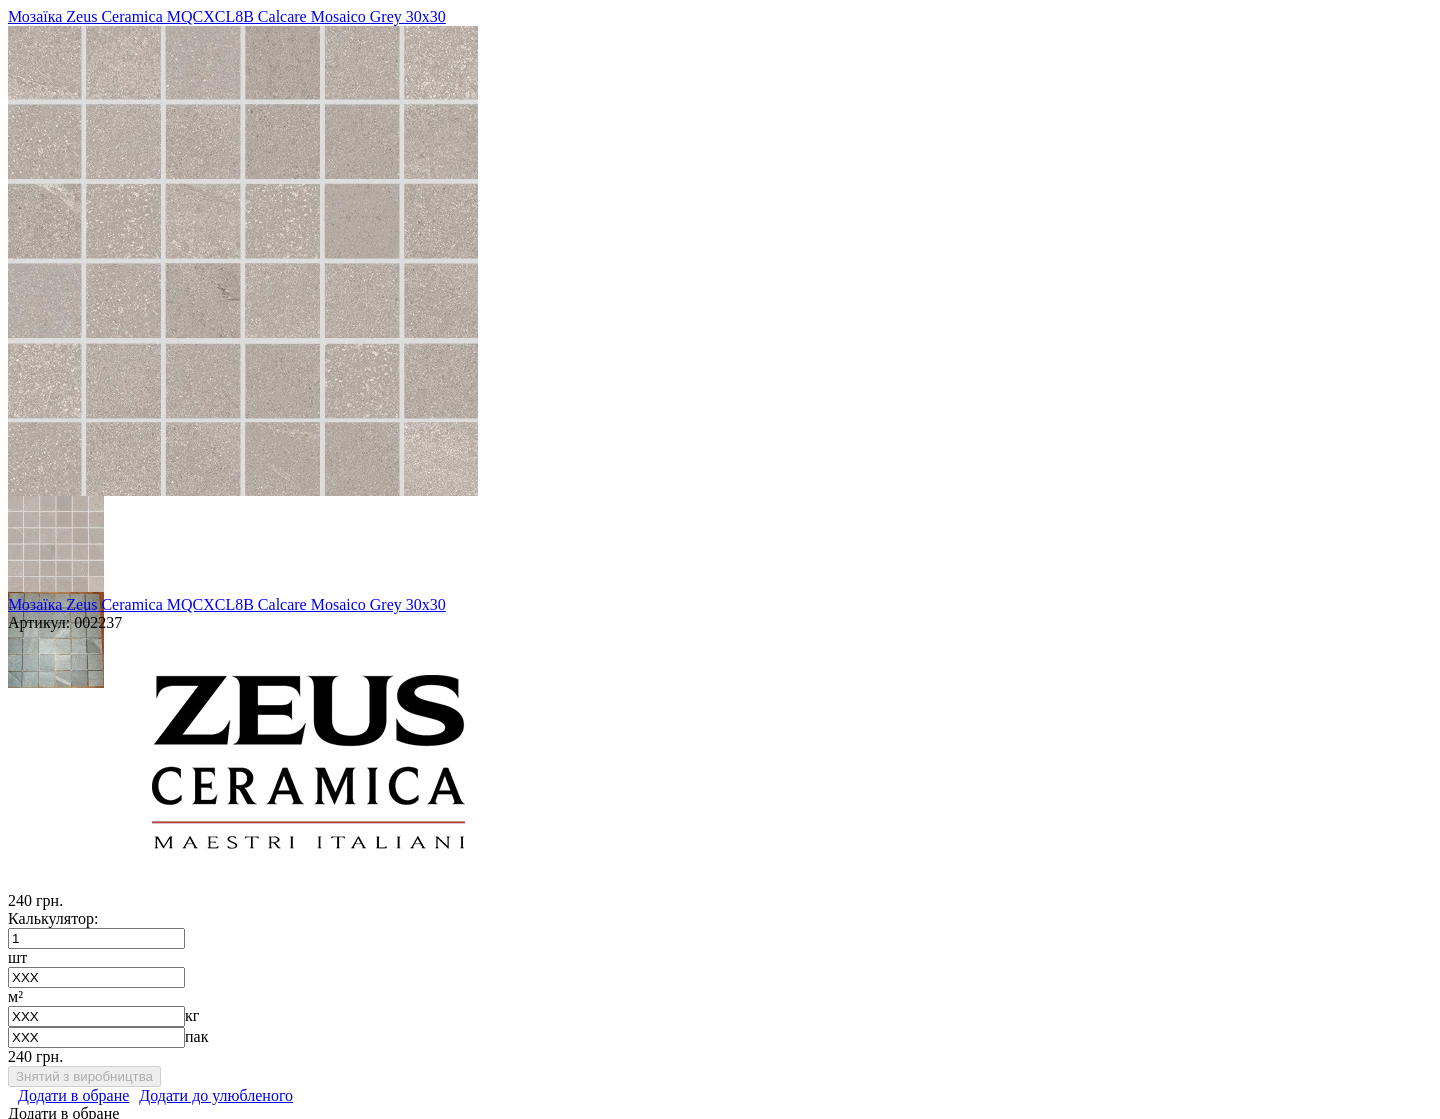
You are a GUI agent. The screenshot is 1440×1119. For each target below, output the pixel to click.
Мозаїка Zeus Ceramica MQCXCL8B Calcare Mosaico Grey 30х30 (227, 16)
